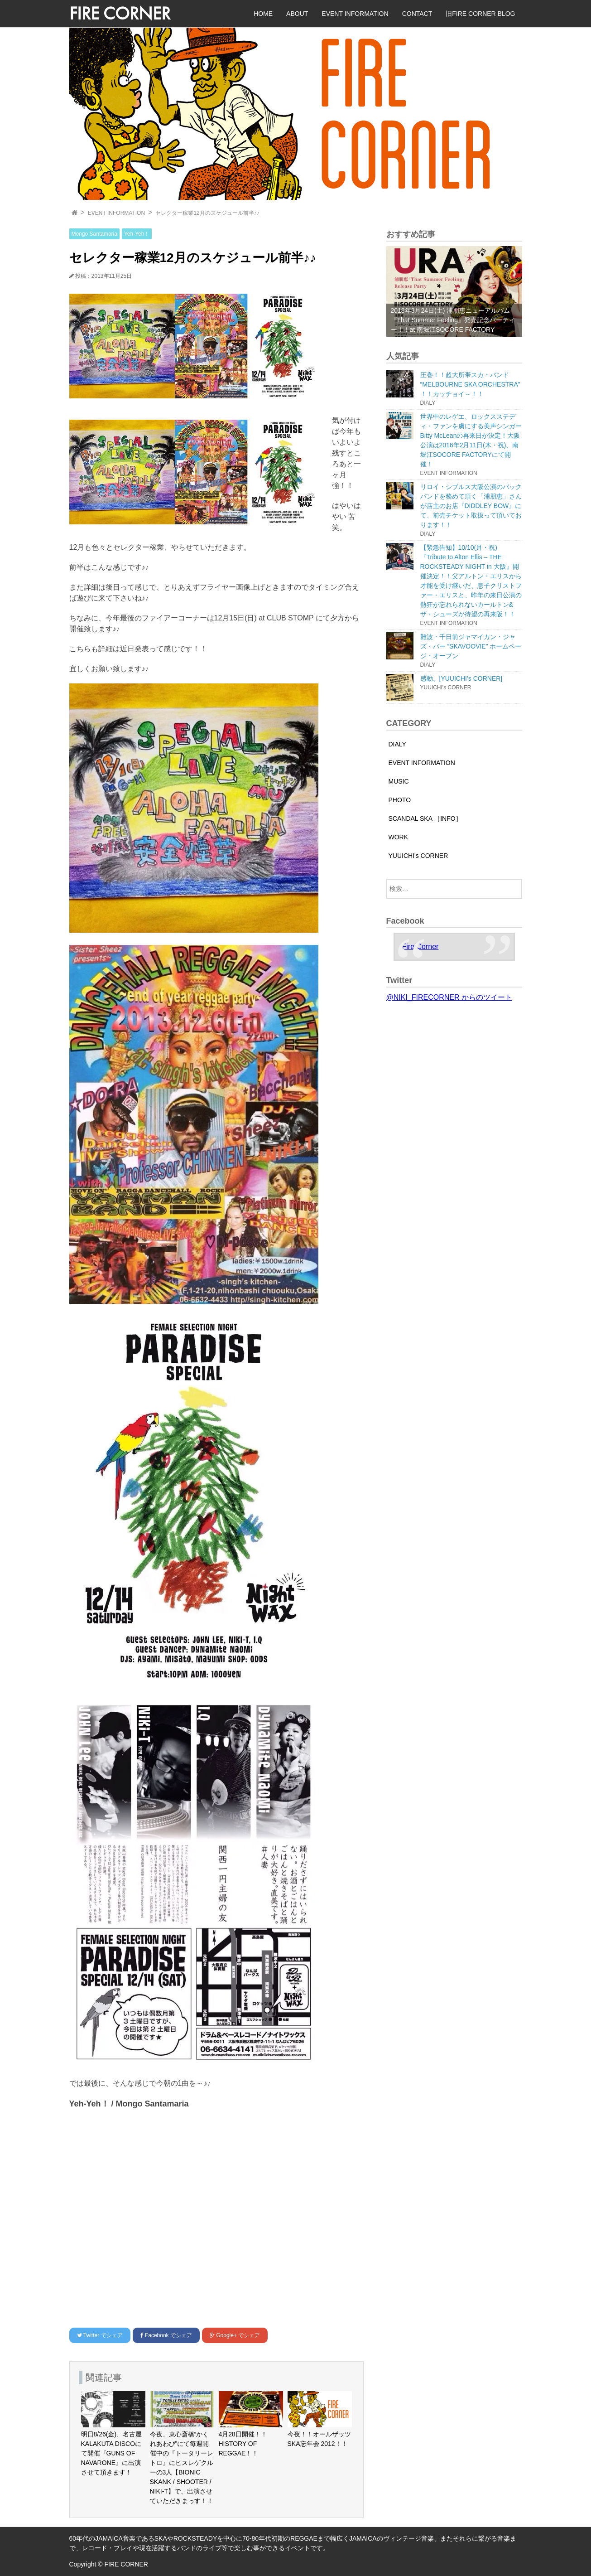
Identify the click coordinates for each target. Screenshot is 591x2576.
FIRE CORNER (119, 13)
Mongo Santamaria (94, 234)
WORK (398, 837)
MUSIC (399, 781)
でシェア (100, 2335)
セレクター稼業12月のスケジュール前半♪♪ (207, 213)
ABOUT (297, 13)
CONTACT (417, 13)
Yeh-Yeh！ (137, 234)
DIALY (397, 744)
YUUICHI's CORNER (418, 855)
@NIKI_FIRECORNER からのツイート (449, 997)
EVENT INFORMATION (355, 13)
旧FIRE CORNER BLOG (480, 13)
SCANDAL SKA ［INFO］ (425, 818)
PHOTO (400, 800)
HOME (263, 13)
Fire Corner (420, 946)
